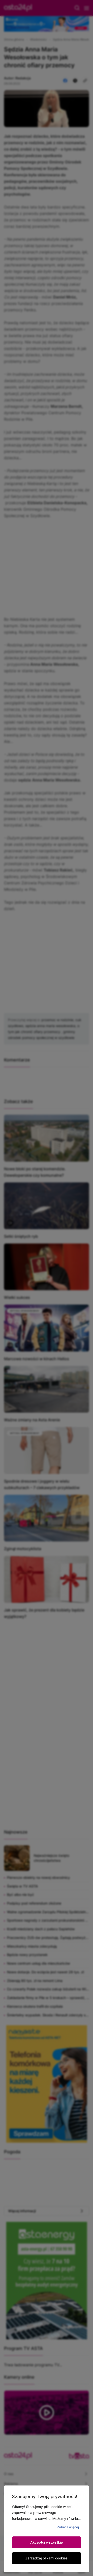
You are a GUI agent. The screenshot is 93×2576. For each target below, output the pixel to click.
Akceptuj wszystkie (46, 2542)
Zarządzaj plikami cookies (46, 2558)
